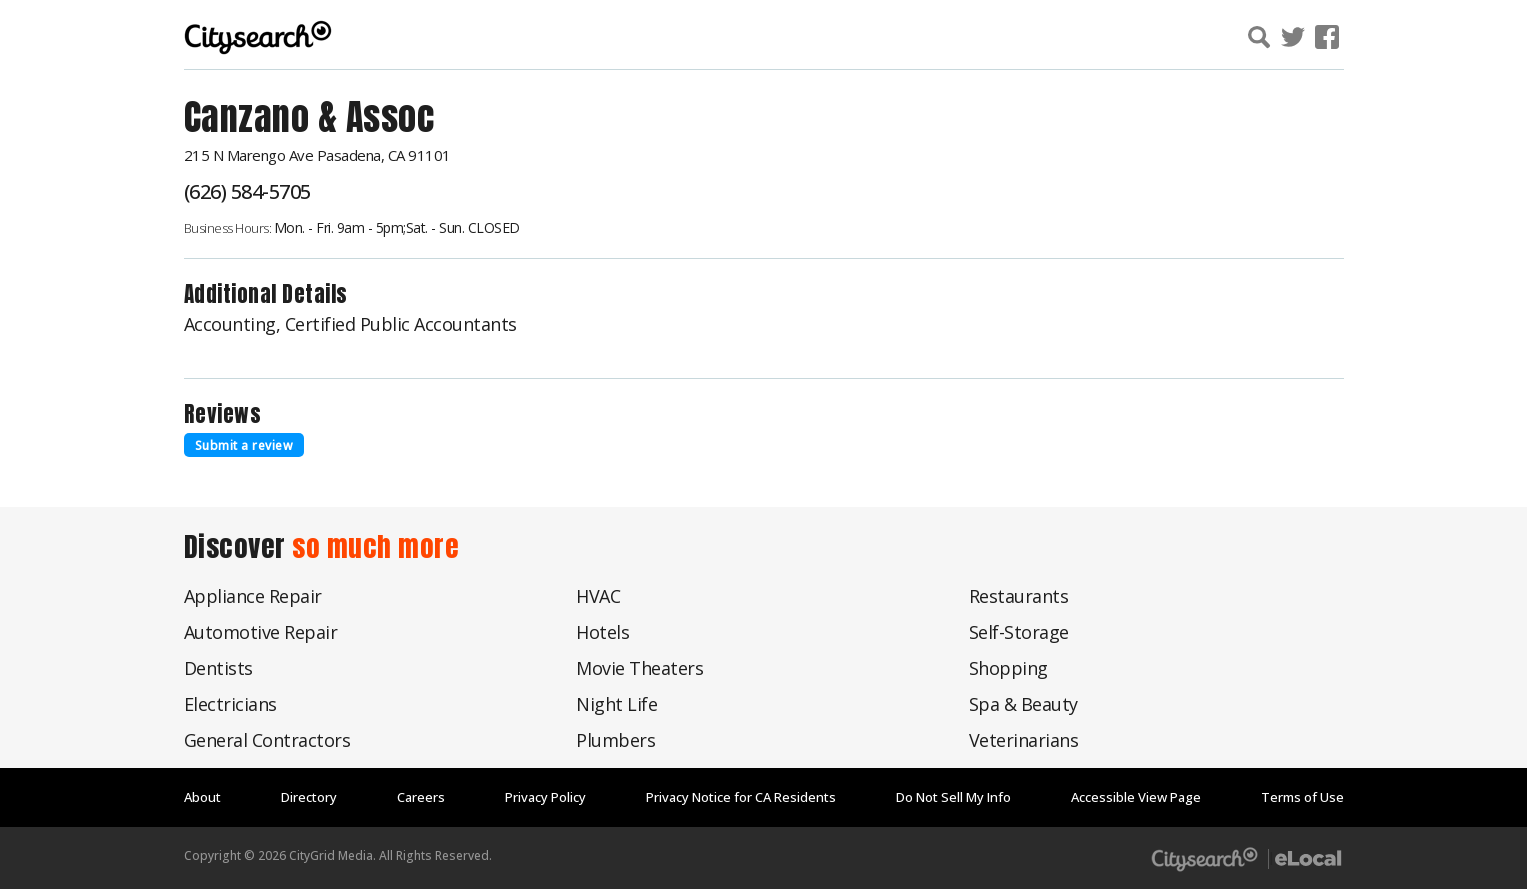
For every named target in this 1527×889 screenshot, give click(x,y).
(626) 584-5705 (247, 191)
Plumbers (615, 740)
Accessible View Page (1136, 797)
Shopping (1008, 668)
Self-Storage (1019, 632)
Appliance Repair (253, 596)
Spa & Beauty (1023, 704)
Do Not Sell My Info (953, 797)
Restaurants (1019, 596)
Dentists (218, 668)
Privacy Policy (545, 797)
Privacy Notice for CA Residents (741, 797)
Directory (309, 797)
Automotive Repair (261, 632)
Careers (421, 797)
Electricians (230, 704)
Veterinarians (1024, 740)
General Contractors (267, 740)
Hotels (602, 632)
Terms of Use (1302, 797)
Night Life (616, 704)
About (202, 797)
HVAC (598, 596)
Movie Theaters (639, 668)
